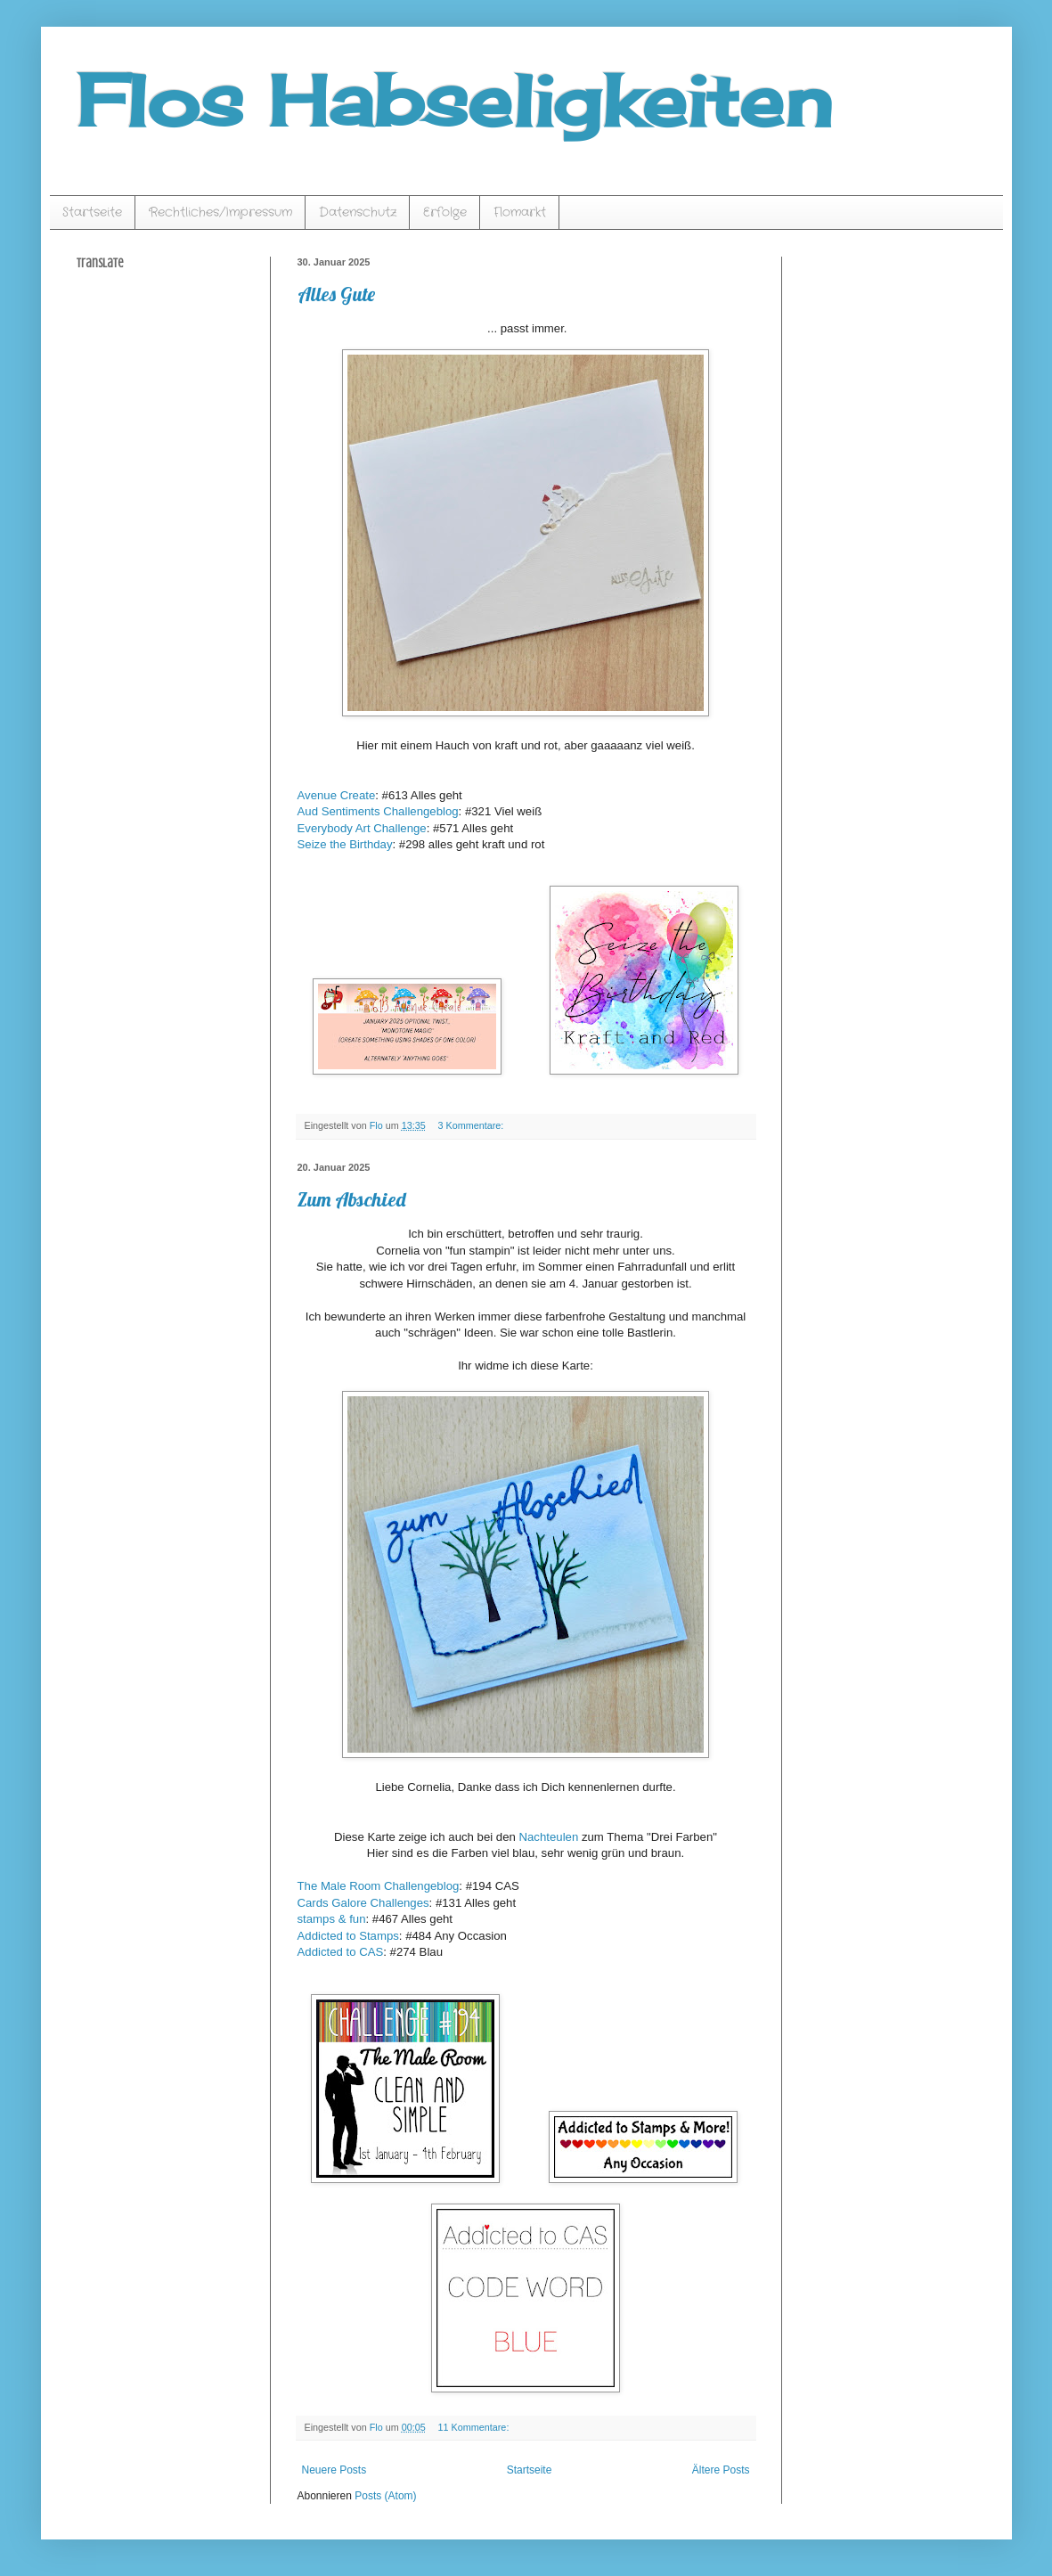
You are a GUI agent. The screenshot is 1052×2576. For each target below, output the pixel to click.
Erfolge (445, 212)
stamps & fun (332, 1919)
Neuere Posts (334, 2470)
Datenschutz (357, 212)
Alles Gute (336, 294)
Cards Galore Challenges (363, 1903)
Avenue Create (337, 795)
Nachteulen (549, 1837)
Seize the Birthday (345, 844)
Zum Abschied (351, 1199)
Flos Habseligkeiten (454, 99)
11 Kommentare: (475, 2427)
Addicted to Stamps (348, 1935)
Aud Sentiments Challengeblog (378, 811)
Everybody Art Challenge (362, 828)
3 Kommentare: (472, 1125)
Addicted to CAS (341, 1952)
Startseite (92, 212)
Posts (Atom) (385, 2496)
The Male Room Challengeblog (379, 1886)
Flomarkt (519, 212)
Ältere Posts (721, 2470)
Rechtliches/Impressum (220, 212)
